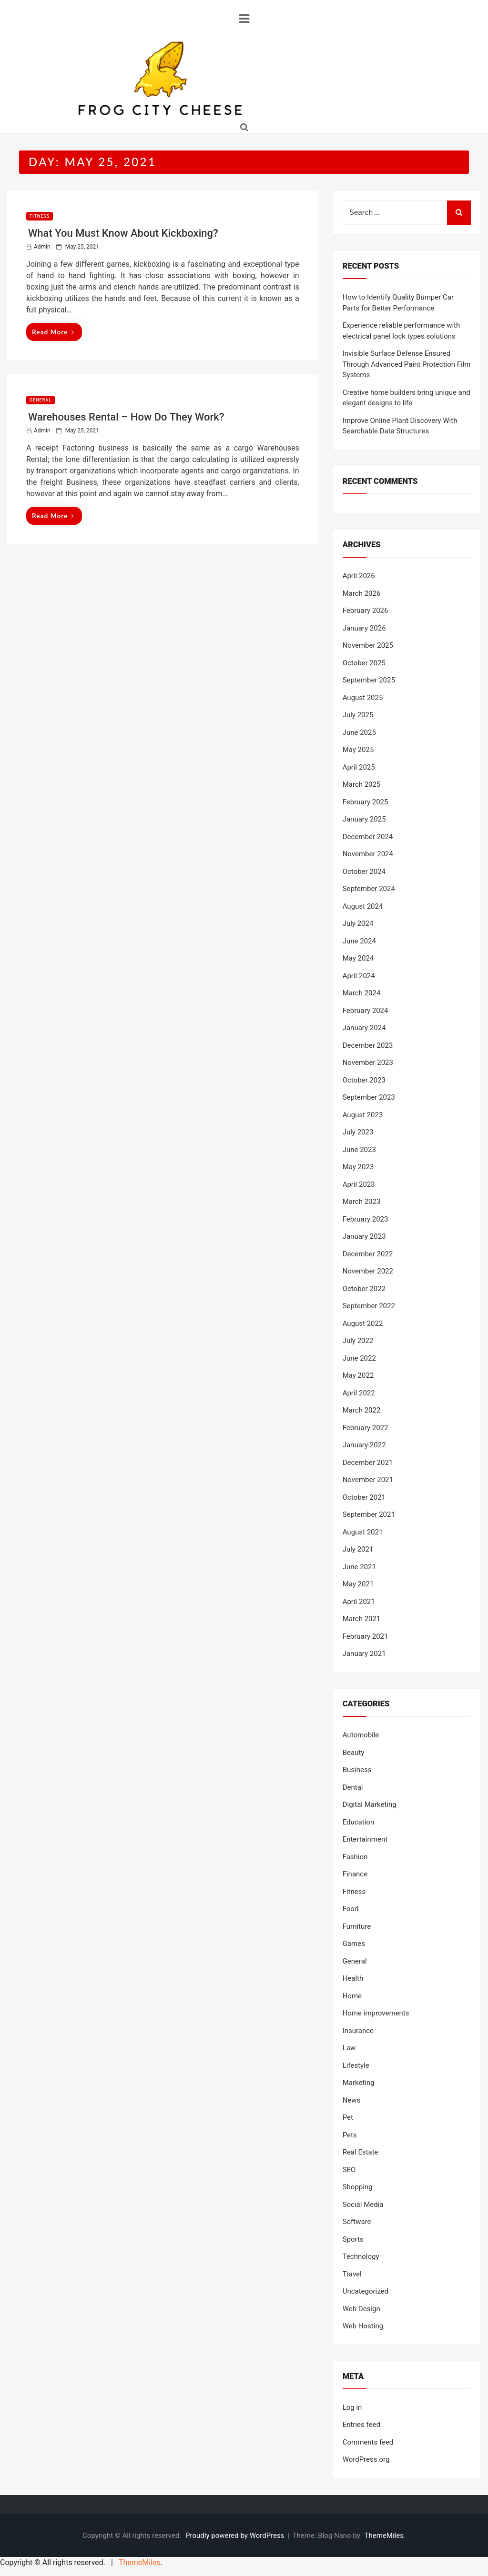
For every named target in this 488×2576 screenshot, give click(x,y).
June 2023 (359, 1149)
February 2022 (365, 1427)
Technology (361, 2256)
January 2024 (364, 1027)
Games (354, 1943)
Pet (348, 2117)
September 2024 (369, 888)
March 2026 (362, 593)
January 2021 (364, 1653)
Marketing (359, 2082)
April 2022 (359, 1393)
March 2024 (362, 993)
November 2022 (368, 1271)
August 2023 (363, 1115)
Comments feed (368, 2442)
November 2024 (368, 854)
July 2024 (358, 923)
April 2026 (359, 575)
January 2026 (364, 628)
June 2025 (359, 732)
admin (42, 246)
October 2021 (364, 1497)
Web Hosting (363, 2326)
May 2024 (358, 958)
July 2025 (358, 715)
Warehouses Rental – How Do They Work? (126, 417)
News (352, 2100)
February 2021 (365, 1636)
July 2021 (358, 1549)
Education (359, 1822)
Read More (53, 332)
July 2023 (358, 1132)
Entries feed (361, 2424)
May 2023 (358, 1167)
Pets (350, 2135)
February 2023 (365, 1219)
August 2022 (363, 1323)
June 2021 (359, 1567)
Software (357, 2221)
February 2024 (365, 1010)
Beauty (354, 1752)
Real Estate (360, 2152)
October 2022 (364, 1288)
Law (349, 2048)
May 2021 (358, 1584)
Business (357, 1769)
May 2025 (358, 749)
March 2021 (362, 1618)
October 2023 (364, 1080)
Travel (352, 2274)
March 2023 (362, 1201)
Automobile (361, 1735)
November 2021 (368, 1479)
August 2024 (363, 906)
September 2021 (369, 1514)
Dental (353, 1787)
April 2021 (359, 1601)
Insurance (358, 2030)
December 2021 (368, 1462)
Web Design (361, 2309)
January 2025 (364, 819)
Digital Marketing (369, 1804)
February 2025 (365, 802)
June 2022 (359, 1358)
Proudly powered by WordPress (235, 2535)
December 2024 (368, 836)
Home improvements (376, 2013)
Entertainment (365, 1839)
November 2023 (368, 1062)
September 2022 (369, 1306)
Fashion (355, 1857)
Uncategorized (365, 2291)
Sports (353, 2239)
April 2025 (359, 767)
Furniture (357, 1926)
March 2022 (362, 1410)
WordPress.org (366, 2459)
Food (351, 1908)
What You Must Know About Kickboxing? (123, 233)
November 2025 (368, 645)
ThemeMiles (384, 2535)
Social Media (363, 2204)
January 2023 (364, 1236)
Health (353, 1978)
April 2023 (359, 1184)
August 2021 (363, 1532)
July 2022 (358, 1340)
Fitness (40, 216)
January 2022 (364, 1445)
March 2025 (362, 784)
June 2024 (359, 941)
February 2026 (365, 610)
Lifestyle (356, 2065)
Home (352, 1996)
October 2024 (364, 871)
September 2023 (369, 1097)
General (40, 400)
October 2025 (364, 663)
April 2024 (359, 976)
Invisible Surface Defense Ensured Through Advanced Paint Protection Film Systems (407, 364)
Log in (352, 2407)
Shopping (358, 2187)
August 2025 (363, 697)
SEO (349, 2169)
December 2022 (368, 1254)
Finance (355, 1874)
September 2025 (369, 680)
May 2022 (358, 1375)
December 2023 (368, 1045)
